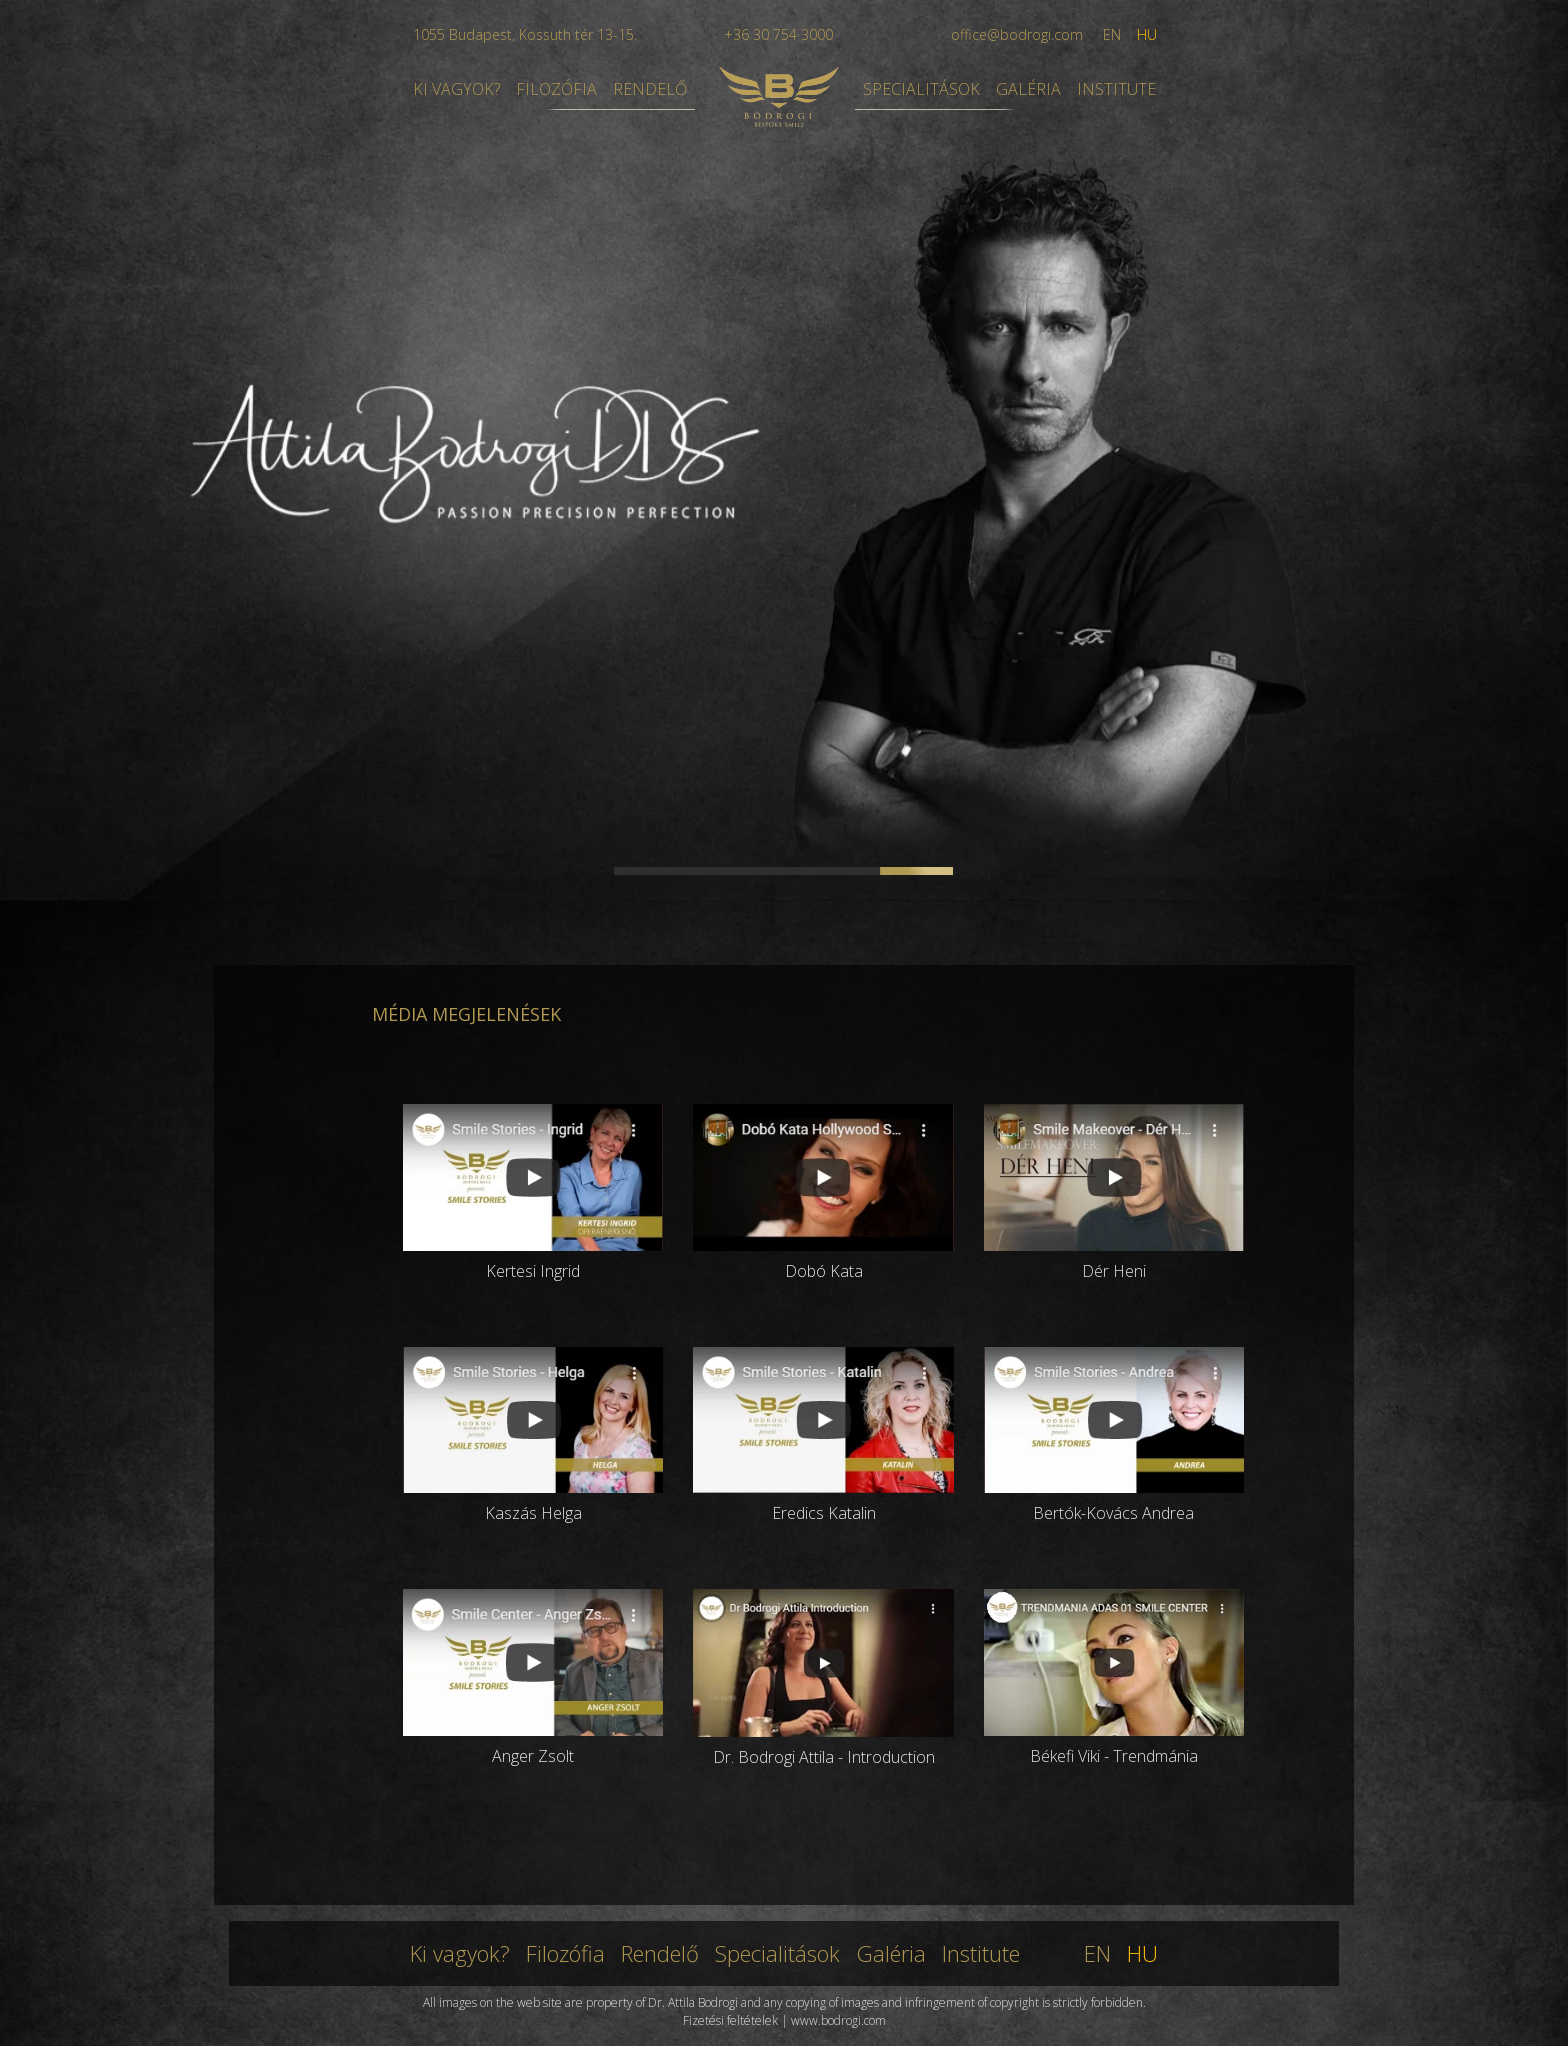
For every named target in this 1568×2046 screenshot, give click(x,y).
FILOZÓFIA (556, 89)
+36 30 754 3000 (778, 34)
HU (1147, 34)
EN (1112, 34)
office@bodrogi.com (1017, 34)
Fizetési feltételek (730, 2020)
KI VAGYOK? (456, 89)
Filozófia (565, 1953)
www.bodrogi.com (838, 2020)
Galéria (891, 1953)
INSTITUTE (1116, 89)
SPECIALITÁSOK (921, 89)
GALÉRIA (1028, 89)
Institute (981, 1953)
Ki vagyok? (460, 1953)
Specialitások (777, 1953)
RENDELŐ (650, 89)
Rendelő (660, 1953)
